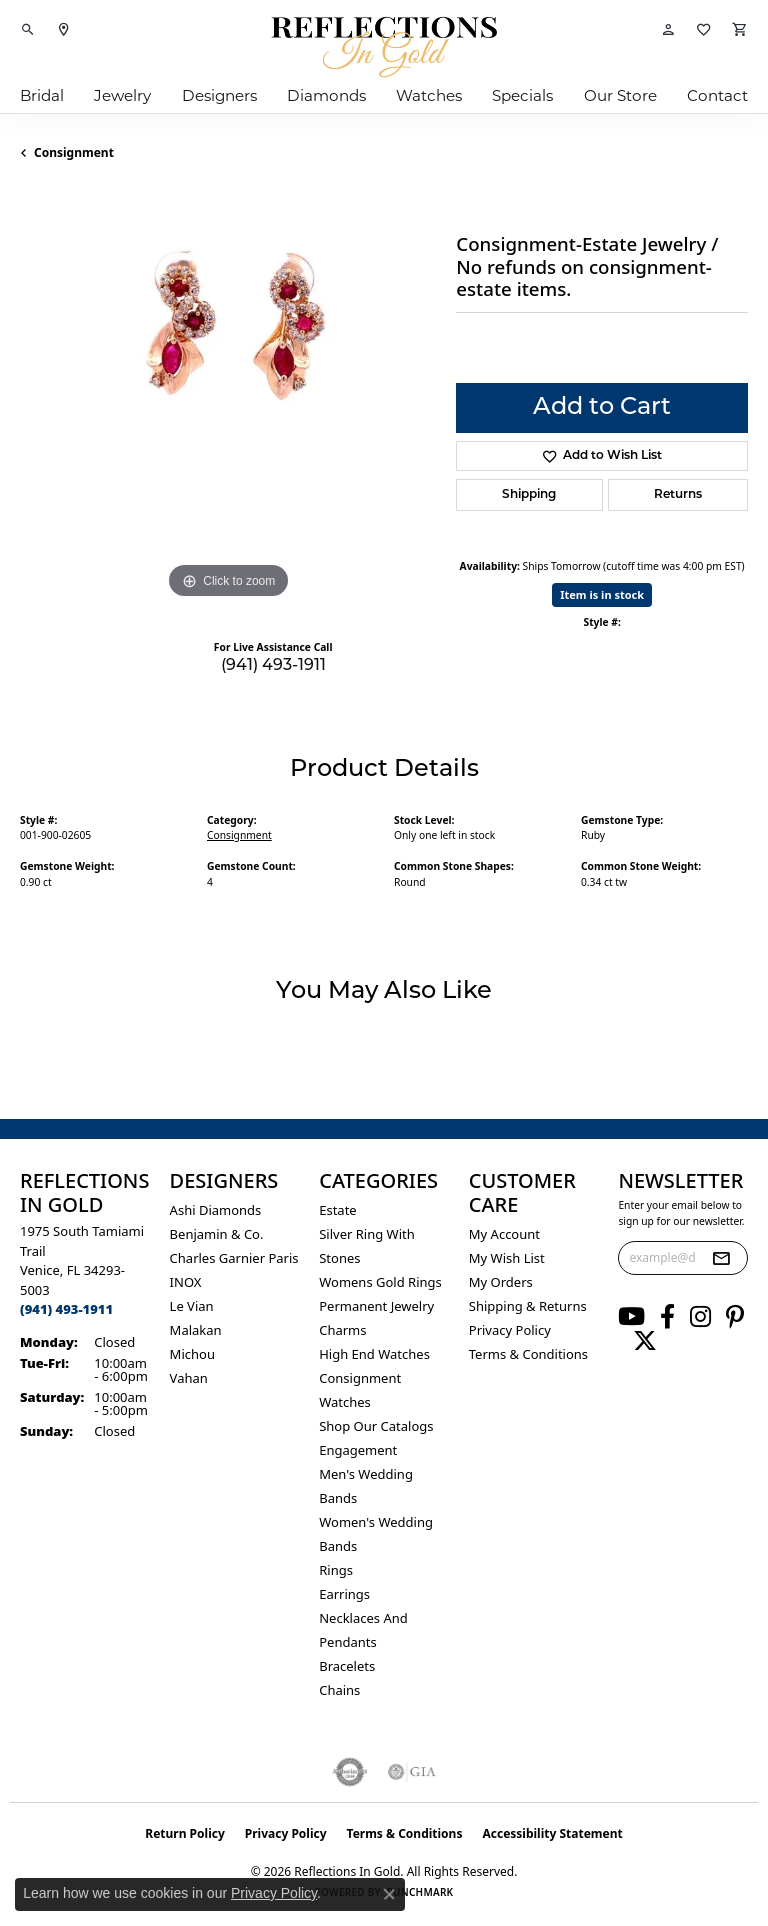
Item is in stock (602, 594)
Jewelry (122, 95)
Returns (678, 495)
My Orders (501, 1282)
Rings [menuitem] (336, 1570)
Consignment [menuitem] (360, 1378)
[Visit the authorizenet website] (350, 1772)
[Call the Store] (66, 1309)
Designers (219, 95)
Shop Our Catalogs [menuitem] (376, 1426)
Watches (429, 95)
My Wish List (507, 1258)
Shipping (529, 495)
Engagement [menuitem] (358, 1450)
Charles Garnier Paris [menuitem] (234, 1258)
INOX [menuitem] (186, 1282)
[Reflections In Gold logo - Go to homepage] (384, 47)
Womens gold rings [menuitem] (380, 1282)
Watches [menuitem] (345, 1402)
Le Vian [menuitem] (192, 1306)
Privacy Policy (510, 1330)
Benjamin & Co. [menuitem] (217, 1234)
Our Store (620, 95)
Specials (522, 95)
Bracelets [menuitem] (347, 1666)
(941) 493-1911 (273, 666)
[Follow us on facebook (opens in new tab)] (667, 1317)
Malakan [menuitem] (196, 1330)
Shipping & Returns (528, 1306)
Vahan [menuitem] (189, 1378)
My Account (504, 1234)
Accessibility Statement (552, 1833)
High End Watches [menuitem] (374, 1354)
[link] (64, 30)
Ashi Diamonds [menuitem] (216, 1210)
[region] (228, 396)
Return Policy (185, 1833)
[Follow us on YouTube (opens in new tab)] (631, 1317)
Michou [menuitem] (192, 1354)
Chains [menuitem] (339, 1690)
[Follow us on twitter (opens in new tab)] (645, 1341)
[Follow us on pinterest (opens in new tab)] (735, 1317)
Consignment (74, 152)
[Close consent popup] (389, 1894)
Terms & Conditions (528, 1354)
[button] (28, 30)
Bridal (42, 95)
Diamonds (326, 95)
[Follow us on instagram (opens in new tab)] (700, 1317)
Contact (717, 95)
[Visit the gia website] (412, 1772)
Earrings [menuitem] (344, 1594)
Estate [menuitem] (337, 1210)
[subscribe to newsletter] (721, 1258)
